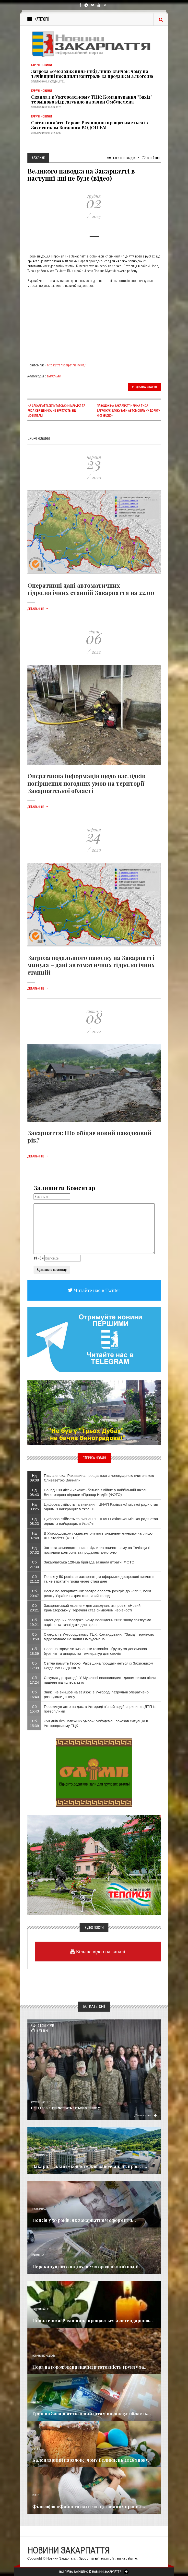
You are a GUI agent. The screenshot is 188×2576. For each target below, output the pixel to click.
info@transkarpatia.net (122, 2558)
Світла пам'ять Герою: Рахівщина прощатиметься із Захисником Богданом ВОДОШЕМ (89, 125)
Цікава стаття (144, 386)
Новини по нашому (43, 2356)
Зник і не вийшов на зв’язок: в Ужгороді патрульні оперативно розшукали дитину (96, 1694)
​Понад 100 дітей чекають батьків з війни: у (65, 2108)
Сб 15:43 (34, 1708)
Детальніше (37, 609)
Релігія (36, 2449)
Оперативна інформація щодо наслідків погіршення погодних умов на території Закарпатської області (86, 783)
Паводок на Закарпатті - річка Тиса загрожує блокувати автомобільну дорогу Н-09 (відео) (128, 410)
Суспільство (40, 2102)
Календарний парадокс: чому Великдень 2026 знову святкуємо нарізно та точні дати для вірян (97, 1622)
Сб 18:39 (34, 1651)
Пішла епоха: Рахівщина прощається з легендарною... (92, 2320)
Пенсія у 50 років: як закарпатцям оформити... (84, 2220)
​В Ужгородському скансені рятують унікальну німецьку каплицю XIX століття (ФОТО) (98, 1535)
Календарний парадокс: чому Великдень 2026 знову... (92, 2460)
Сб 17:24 (34, 1680)
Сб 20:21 (34, 1607)
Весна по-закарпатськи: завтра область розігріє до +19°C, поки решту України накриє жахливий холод (97, 1593)
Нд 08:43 (34, 1492)
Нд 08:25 (34, 1506)
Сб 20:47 (34, 1593)
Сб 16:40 (34, 1694)
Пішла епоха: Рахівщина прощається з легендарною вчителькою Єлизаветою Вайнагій (99, 1477)
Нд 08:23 (34, 1521)
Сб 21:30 (34, 1564)
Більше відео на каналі (100, 1951)
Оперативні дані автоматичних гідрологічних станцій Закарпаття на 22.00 (90, 588)
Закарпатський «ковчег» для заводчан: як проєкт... (89, 2166)
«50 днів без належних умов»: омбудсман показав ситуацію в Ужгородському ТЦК (96, 1723)
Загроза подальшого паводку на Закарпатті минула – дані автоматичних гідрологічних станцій (91, 965)
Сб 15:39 (34, 1723)
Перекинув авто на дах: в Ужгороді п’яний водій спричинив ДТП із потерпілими (99, 1708)
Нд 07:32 (34, 1550)
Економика (39, 2209)
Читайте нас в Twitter (96, 1290)
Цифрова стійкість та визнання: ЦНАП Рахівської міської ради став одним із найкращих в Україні (101, 1506)
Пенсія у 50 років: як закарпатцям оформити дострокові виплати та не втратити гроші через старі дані (98, 1578)
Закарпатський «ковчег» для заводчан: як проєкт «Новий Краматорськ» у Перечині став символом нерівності (92, 1607)
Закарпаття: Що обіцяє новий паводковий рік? (89, 1136)
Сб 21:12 (34, 1578)
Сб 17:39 (34, 1665)
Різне (35, 2495)
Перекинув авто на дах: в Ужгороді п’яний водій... (87, 2267)
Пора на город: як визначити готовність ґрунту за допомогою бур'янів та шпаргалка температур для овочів (95, 1651)
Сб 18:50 (34, 1636)
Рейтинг (151, 158)
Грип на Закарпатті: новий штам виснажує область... (91, 2413)
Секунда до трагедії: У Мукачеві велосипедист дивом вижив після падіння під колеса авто (100, 1680)
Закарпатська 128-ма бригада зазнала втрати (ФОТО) (90, 1562)
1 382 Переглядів (121, 158)
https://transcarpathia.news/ (66, 365)
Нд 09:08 (34, 1477)
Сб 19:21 (34, 1622)
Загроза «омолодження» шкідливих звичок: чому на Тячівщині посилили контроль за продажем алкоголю (92, 73)
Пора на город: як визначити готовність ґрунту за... (90, 2367)
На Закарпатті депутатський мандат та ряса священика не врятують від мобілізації (56, 410)
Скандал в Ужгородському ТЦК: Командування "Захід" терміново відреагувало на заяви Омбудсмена (91, 99)
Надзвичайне (40, 2309)
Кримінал (38, 2255)
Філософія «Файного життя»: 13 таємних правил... (88, 2506)
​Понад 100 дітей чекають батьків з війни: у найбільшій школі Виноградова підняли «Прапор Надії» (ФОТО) (95, 1492)
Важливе (54, 376)
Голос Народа (39, 2155)
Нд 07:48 (34, 1535)
